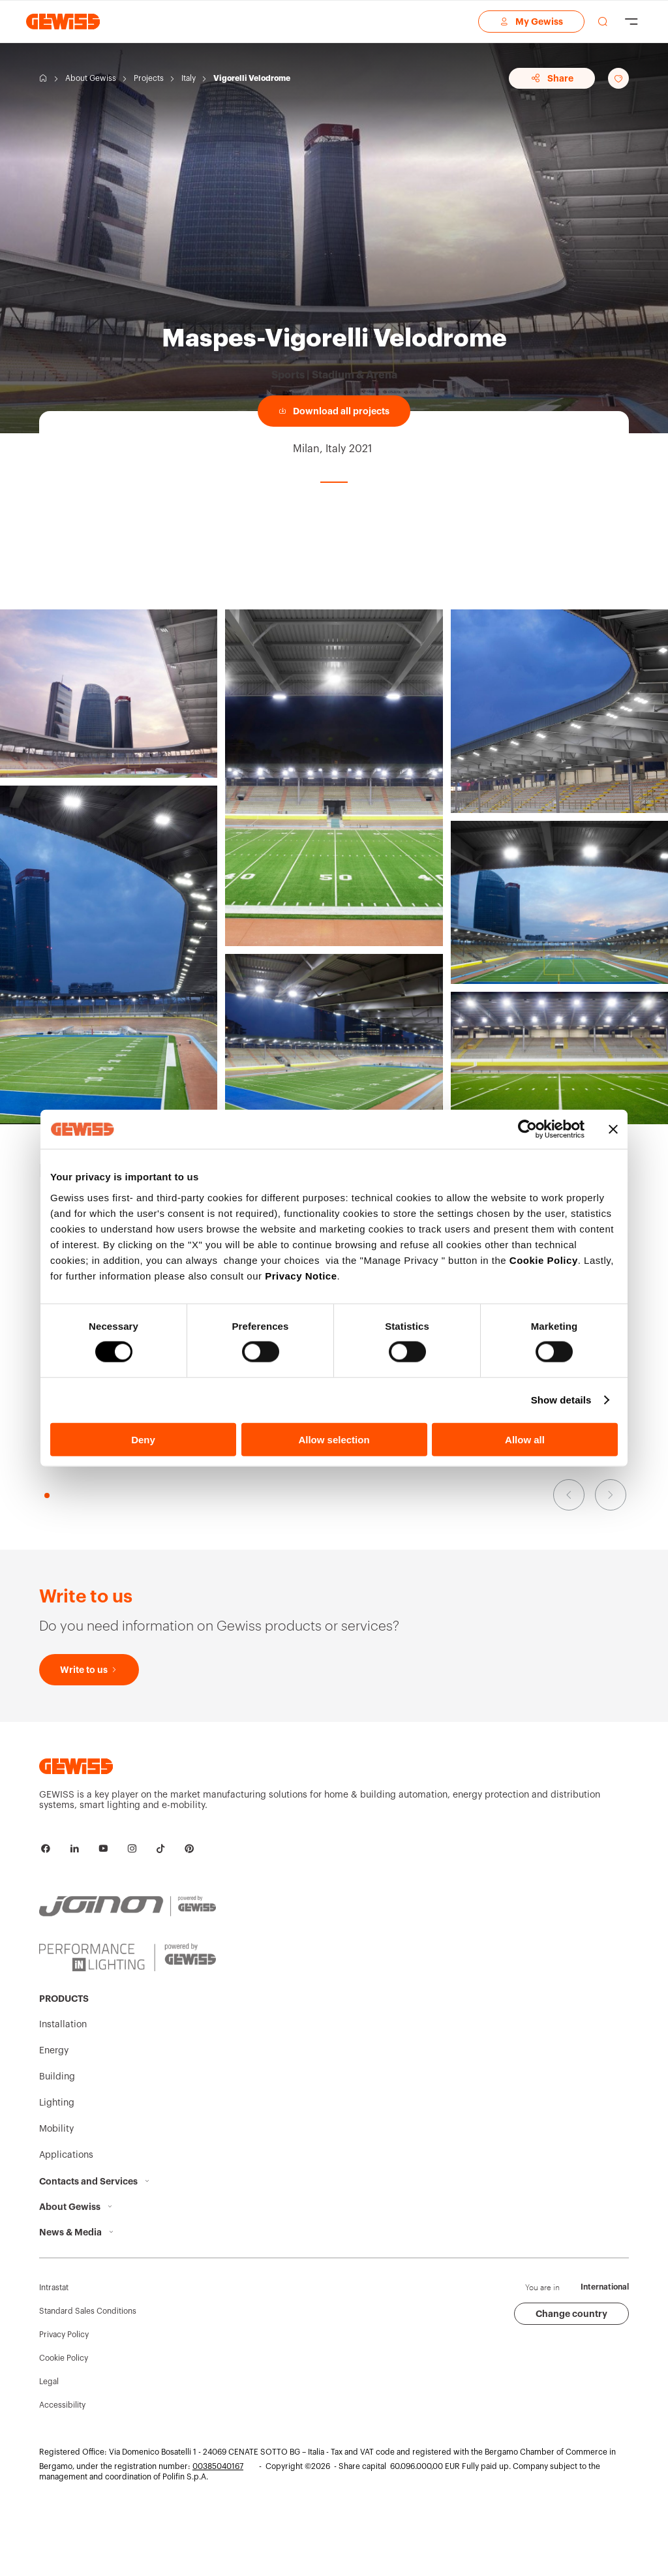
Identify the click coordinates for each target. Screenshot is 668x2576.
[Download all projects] (334, 411)
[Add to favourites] (618, 78)
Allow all (525, 1439)
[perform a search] (603, 21)
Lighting (56, 2103)
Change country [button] (571, 2313)
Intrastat (53, 2288)
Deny (143, 1439)
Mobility (56, 2129)
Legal (49, 2381)
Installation (63, 2024)
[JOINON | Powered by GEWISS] (127, 1907)
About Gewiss (90, 78)
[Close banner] (613, 1129)
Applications (66, 2155)
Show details (561, 1399)
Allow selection (333, 1439)
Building (57, 2076)
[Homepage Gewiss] (63, 21)
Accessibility (62, 2405)
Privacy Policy (64, 2334)
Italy (188, 78)
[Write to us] (89, 1669)
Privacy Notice (301, 1275)
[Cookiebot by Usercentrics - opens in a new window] (527, 1129)
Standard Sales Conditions (87, 2311)
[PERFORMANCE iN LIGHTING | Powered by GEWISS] (127, 1957)
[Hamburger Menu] (631, 21)
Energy (53, 2050)
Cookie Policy (543, 1259)
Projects (149, 78)
